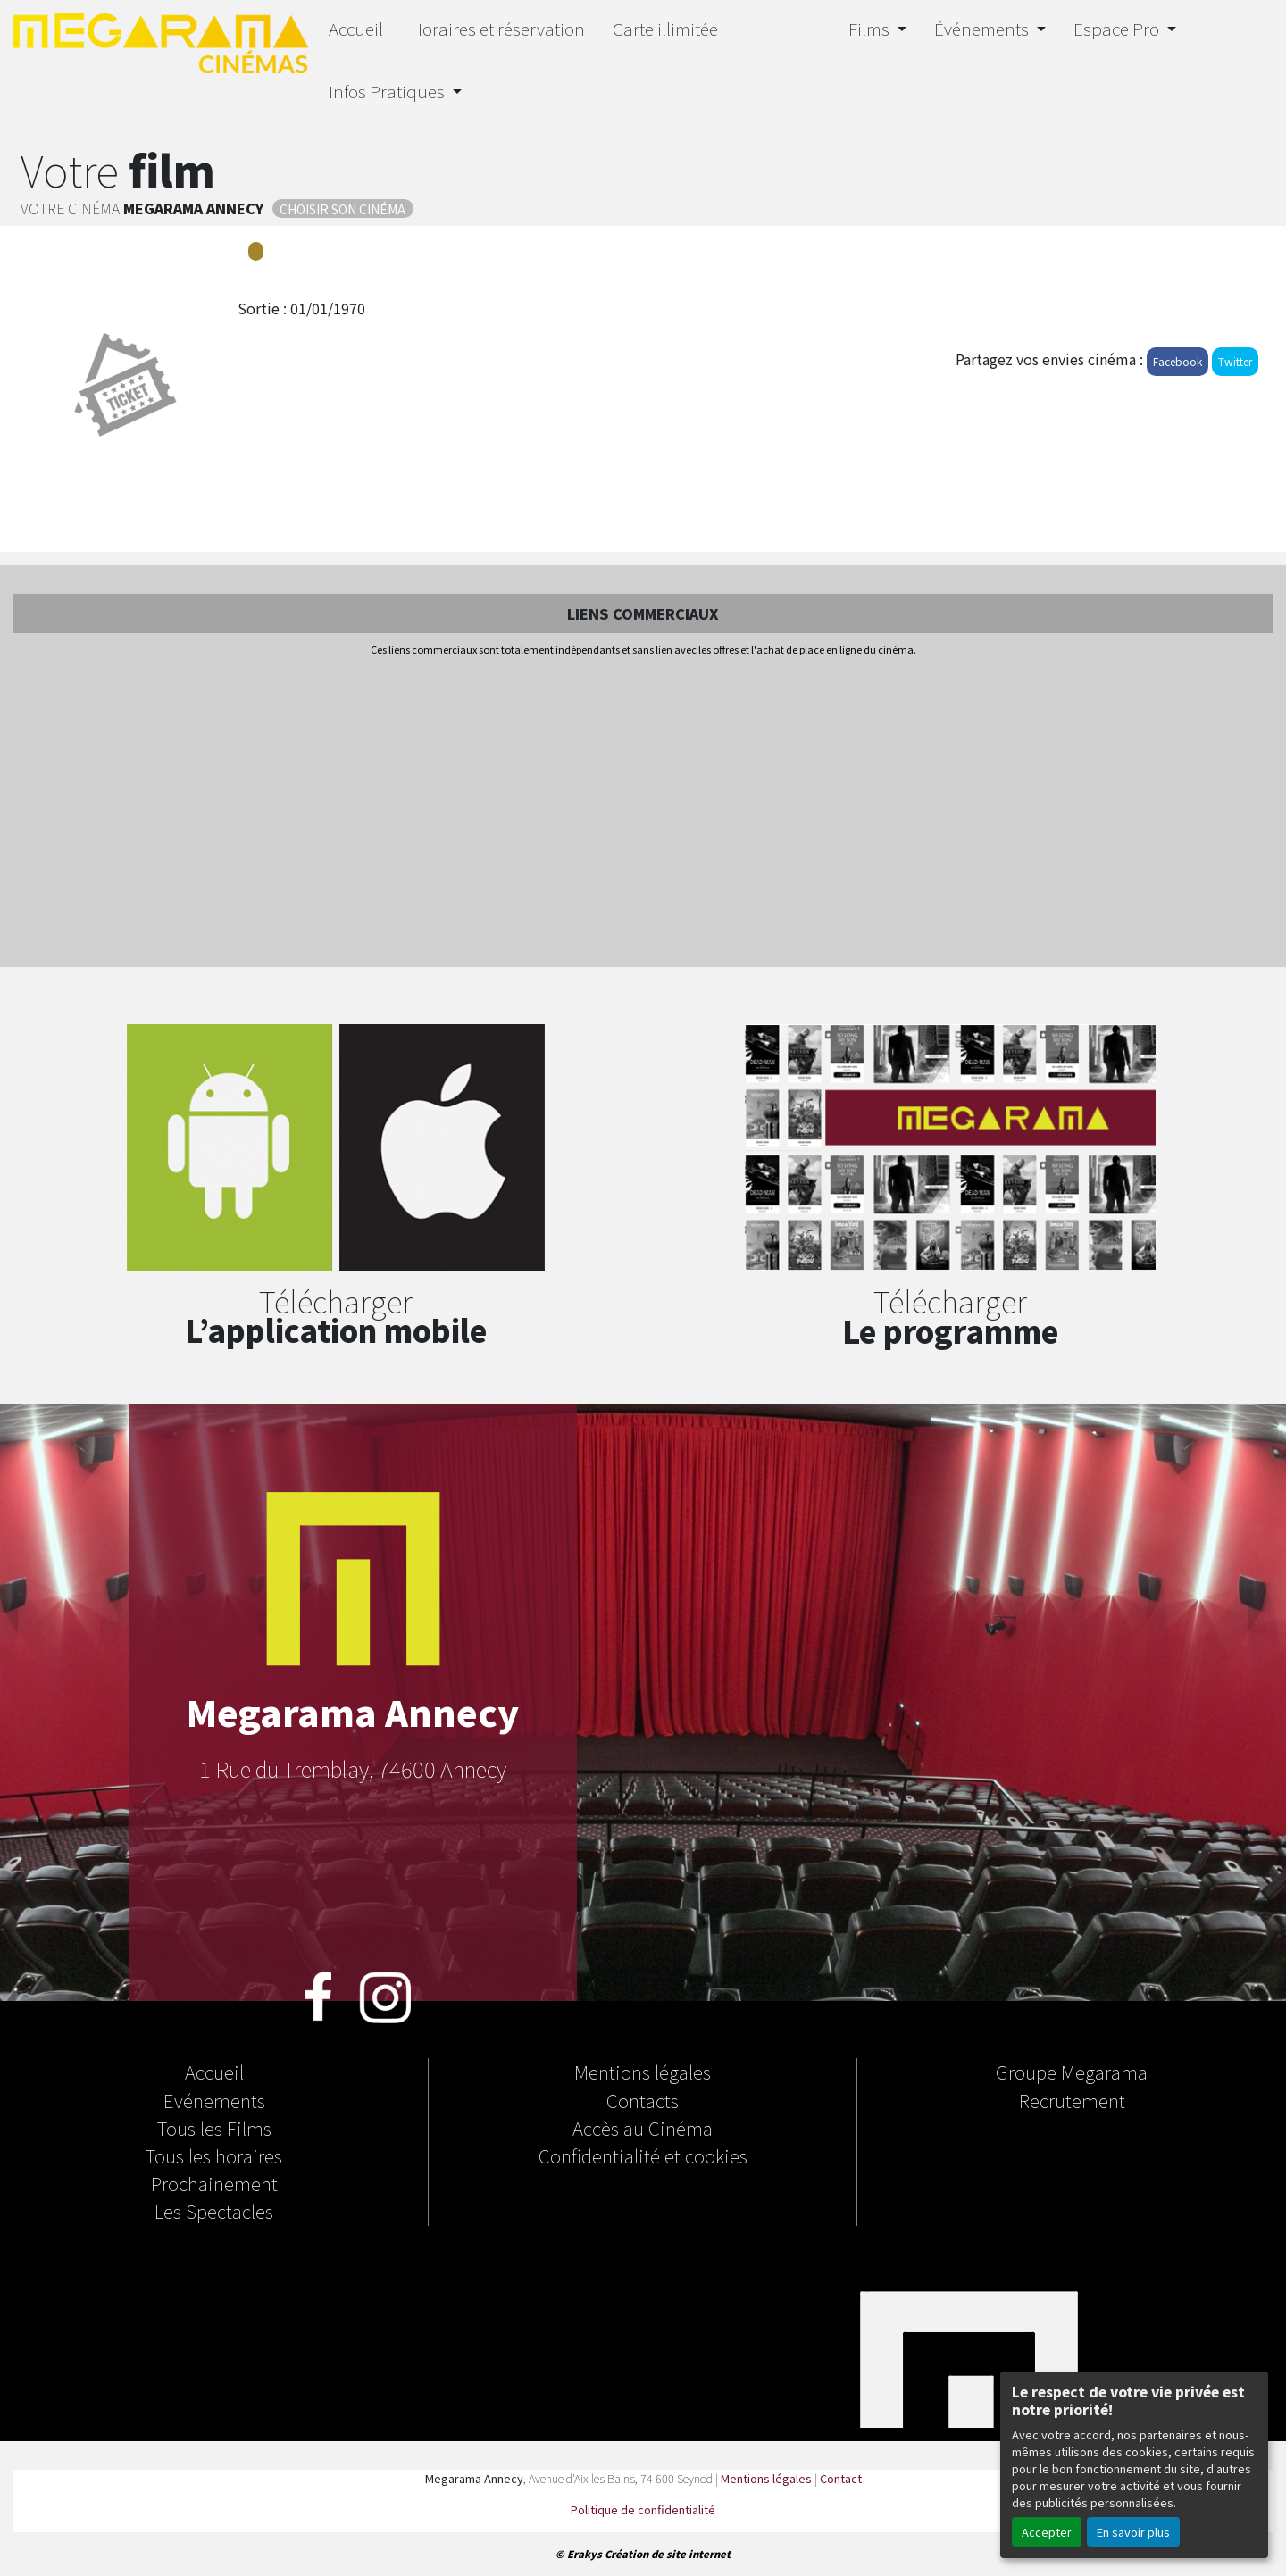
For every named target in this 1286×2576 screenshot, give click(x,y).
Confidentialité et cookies (643, 2155)
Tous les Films (214, 2127)
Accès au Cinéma (642, 2127)
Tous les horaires (214, 2155)
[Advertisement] (643, 813)
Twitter (1235, 361)
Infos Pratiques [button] (388, 91)
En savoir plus (1133, 2531)
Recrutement (1072, 2100)
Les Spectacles (213, 2210)
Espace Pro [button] (1118, 28)
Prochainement (214, 2183)
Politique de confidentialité (643, 2509)
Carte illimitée (665, 28)
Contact (841, 2478)
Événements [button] (983, 28)
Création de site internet (668, 2554)
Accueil (356, 28)
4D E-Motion (783, 33)
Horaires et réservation (498, 28)
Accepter (1047, 2531)
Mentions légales (642, 2071)
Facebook (1177, 361)
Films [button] (870, 28)
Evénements (214, 2100)
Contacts (642, 2100)
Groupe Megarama (1072, 2071)
